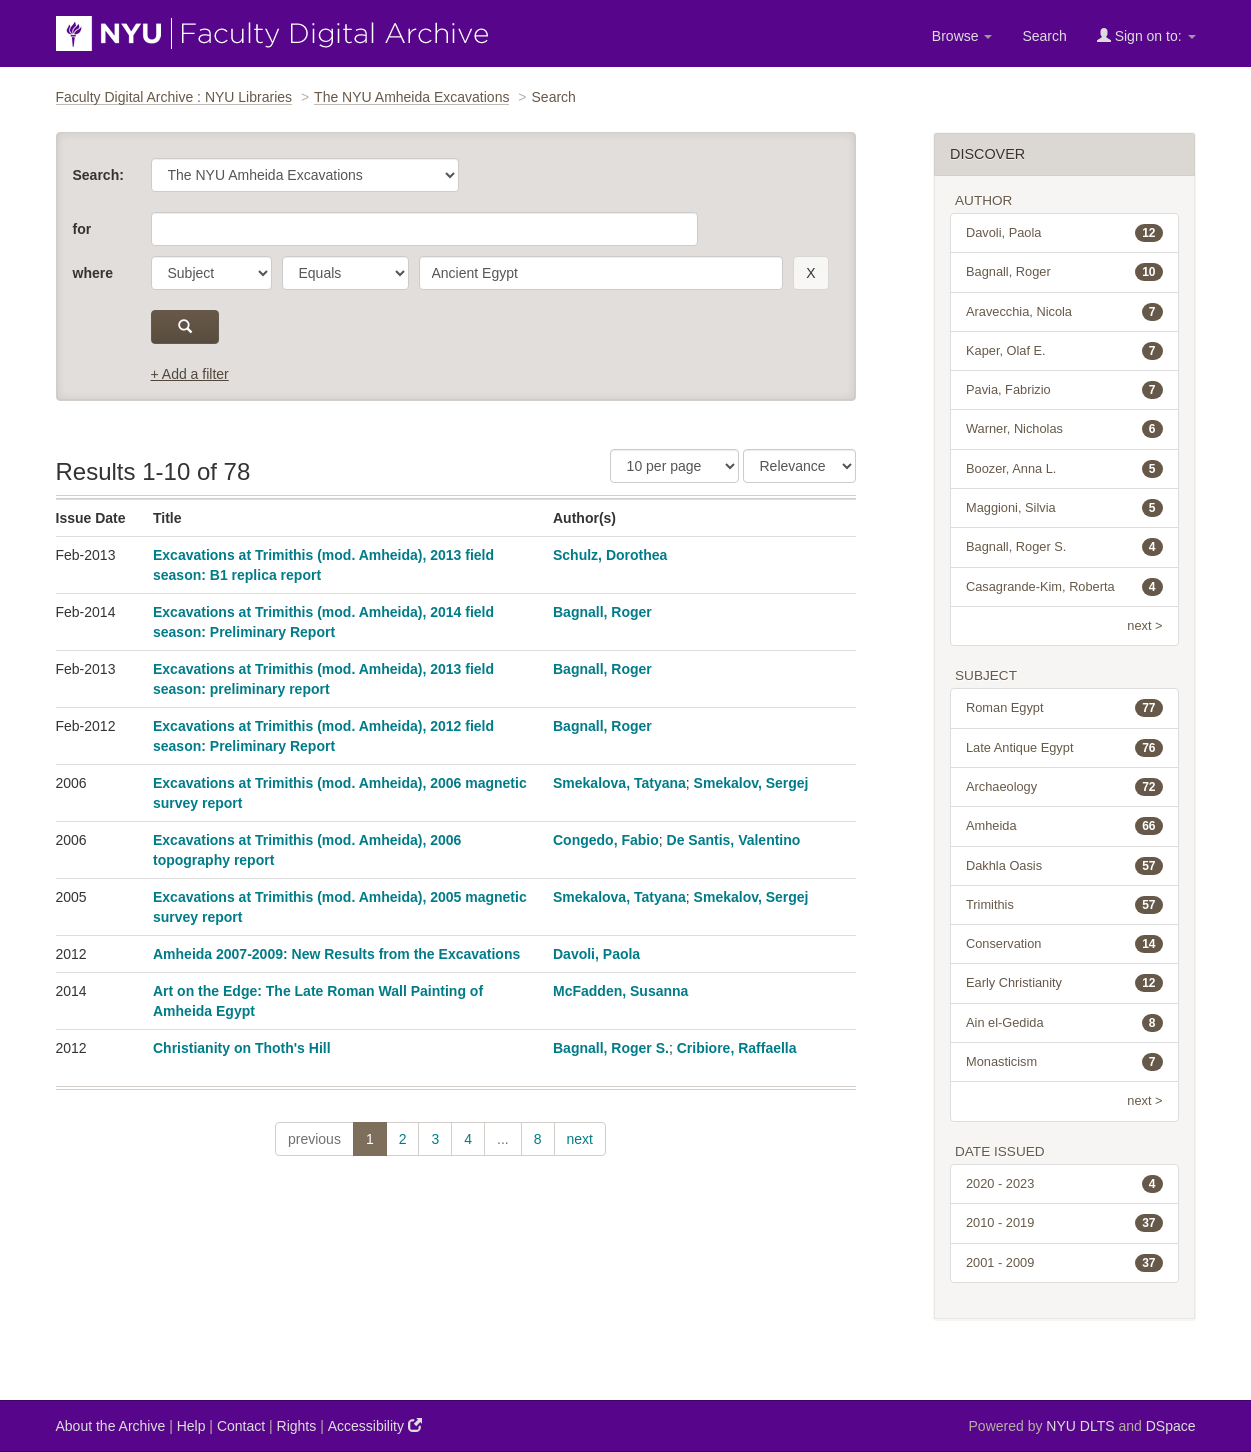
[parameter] (211, 273)
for (82, 229)
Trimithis (1064, 905)
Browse (962, 36)
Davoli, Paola (596, 954)
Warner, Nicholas (1064, 429)
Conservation (1064, 944)
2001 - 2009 (1064, 1263)
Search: (98, 175)
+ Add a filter (190, 374)
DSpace (1171, 1426)
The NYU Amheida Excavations (411, 97)
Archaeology (1064, 787)
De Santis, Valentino (734, 840)
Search (1044, 36)
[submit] (185, 327)
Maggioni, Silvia (1064, 508)
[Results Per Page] (674, 466)
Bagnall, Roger (602, 612)
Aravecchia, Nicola (1064, 312)
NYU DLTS (1080, 1426)
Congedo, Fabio (606, 840)
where (93, 273)
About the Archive (111, 1426)
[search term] (601, 273)
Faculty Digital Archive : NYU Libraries (174, 97)
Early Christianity (1064, 983)
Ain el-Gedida (1064, 1023)
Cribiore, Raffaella (737, 1048)
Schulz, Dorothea (610, 555)
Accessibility (375, 1425)
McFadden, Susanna (620, 991)
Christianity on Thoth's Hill (242, 1048)
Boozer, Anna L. (1064, 469)
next (580, 1139)
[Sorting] (799, 466)
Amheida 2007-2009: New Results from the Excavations (336, 954)
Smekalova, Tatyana (619, 783)
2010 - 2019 (1064, 1223)
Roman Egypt (1064, 708)
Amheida (1064, 826)
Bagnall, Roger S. (611, 1048)
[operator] (345, 273)
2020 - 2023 (1064, 1184)
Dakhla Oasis (1064, 866)
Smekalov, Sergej (751, 783)
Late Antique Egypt (1064, 748)
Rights (297, 1426)
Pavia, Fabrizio (1064, 390)
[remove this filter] (810, 273)
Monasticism (1064, 1062)
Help (191, 1426)
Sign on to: (1146, 35)
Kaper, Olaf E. (1064, 351)
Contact (241, 1426)
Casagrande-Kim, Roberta (1064, 587)
